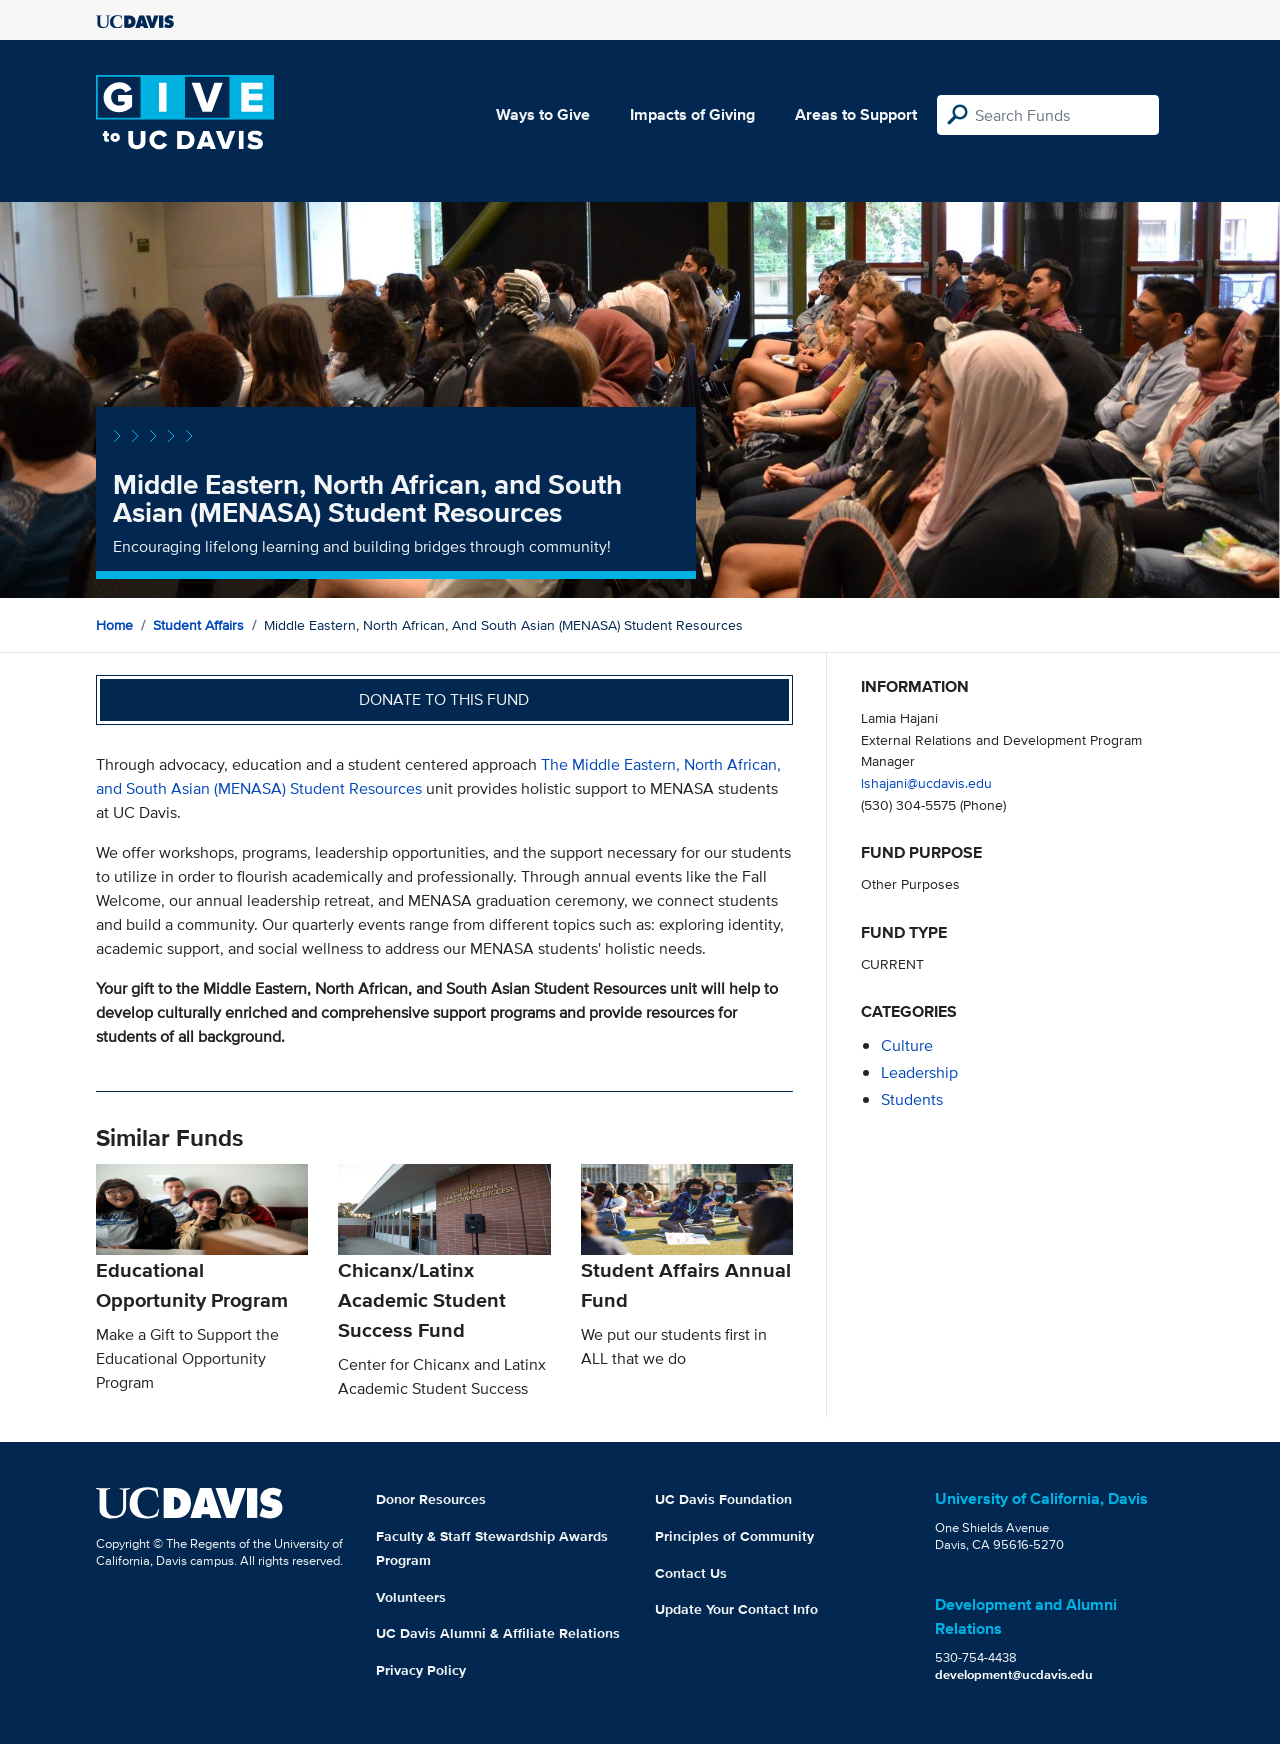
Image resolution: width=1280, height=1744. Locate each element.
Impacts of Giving (692, 114)
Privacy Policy (421, 1670)
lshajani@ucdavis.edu (926, 782)
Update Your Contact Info (736, 1609)
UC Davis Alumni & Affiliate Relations (498, 1633)
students (912, 1099)
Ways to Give (543, 114)
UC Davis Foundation (723, 1499)
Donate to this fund (444, 699)
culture (907, 1045)
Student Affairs (198, 625)
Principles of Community (734, 1536)
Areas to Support (856, 114)
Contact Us (691, 1573)
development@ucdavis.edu (1014, 1674)
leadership (919, 1072)
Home (114, 625)
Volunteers (411, 1597)
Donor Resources (431, 1499)
